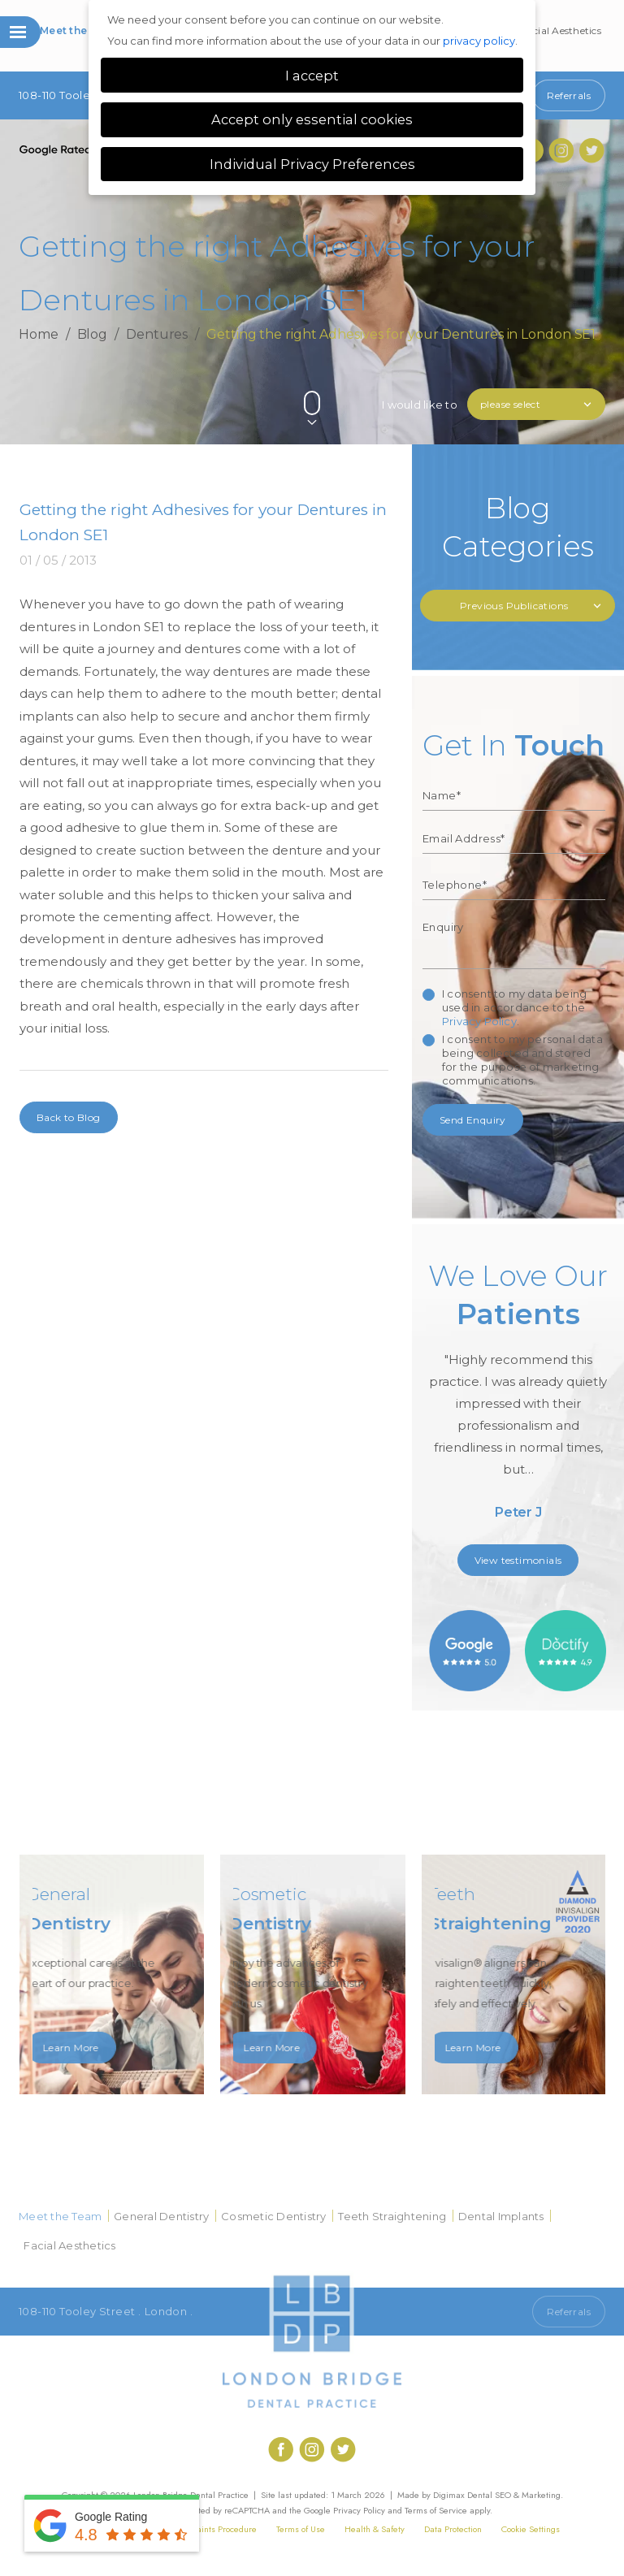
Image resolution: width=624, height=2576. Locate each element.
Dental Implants (501, 2216)
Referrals (569, 95)
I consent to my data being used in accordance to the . (514, 1007)
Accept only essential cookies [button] (312, 119)
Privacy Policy (479, 1021)
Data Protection (453, 2528)
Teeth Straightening (392, 2216)
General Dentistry (161, 2216)
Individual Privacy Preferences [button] (312, 164)
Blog (92, 334)
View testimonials (518, 1560)
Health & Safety (374, 2528)
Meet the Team (79, 30)
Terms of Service (436, 2510)
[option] (518, 1396)
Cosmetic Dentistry (274, 2216)
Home (38, 334)
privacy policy (479, 40)
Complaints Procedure (214, 2528)
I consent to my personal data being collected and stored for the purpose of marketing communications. (522, 1060)
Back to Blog (69, 1117)
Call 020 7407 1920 (471, 2311)
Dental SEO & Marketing (514, 2494)
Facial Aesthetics (561, 30)
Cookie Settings (530, 2528)
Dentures (157, 334)
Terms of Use (300, 2528)
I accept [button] (312, 75)
